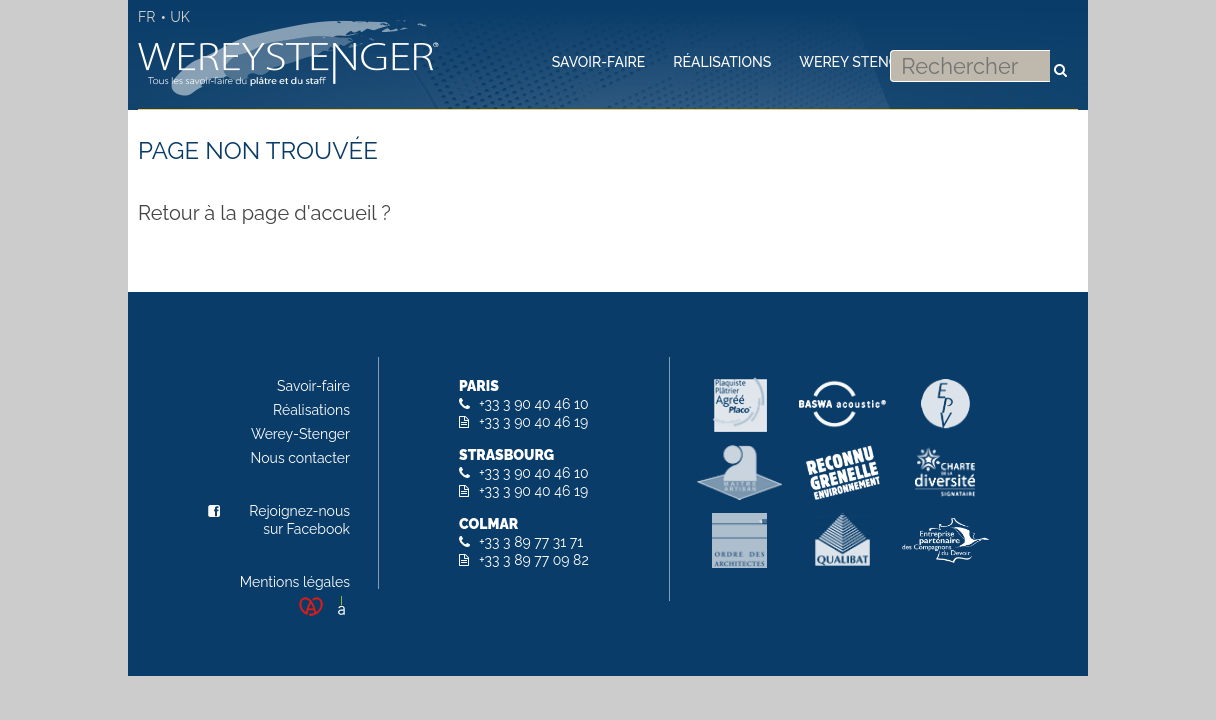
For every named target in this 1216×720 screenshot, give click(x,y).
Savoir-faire (313, 386)
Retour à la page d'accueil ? (264, 213)
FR (146, 17)
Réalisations (311, 410)
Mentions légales (295, 582)
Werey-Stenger (300, 434)
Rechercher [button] (1060, 60)
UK (180, 17)
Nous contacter (300, 458)
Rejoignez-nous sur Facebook (299, 520)
